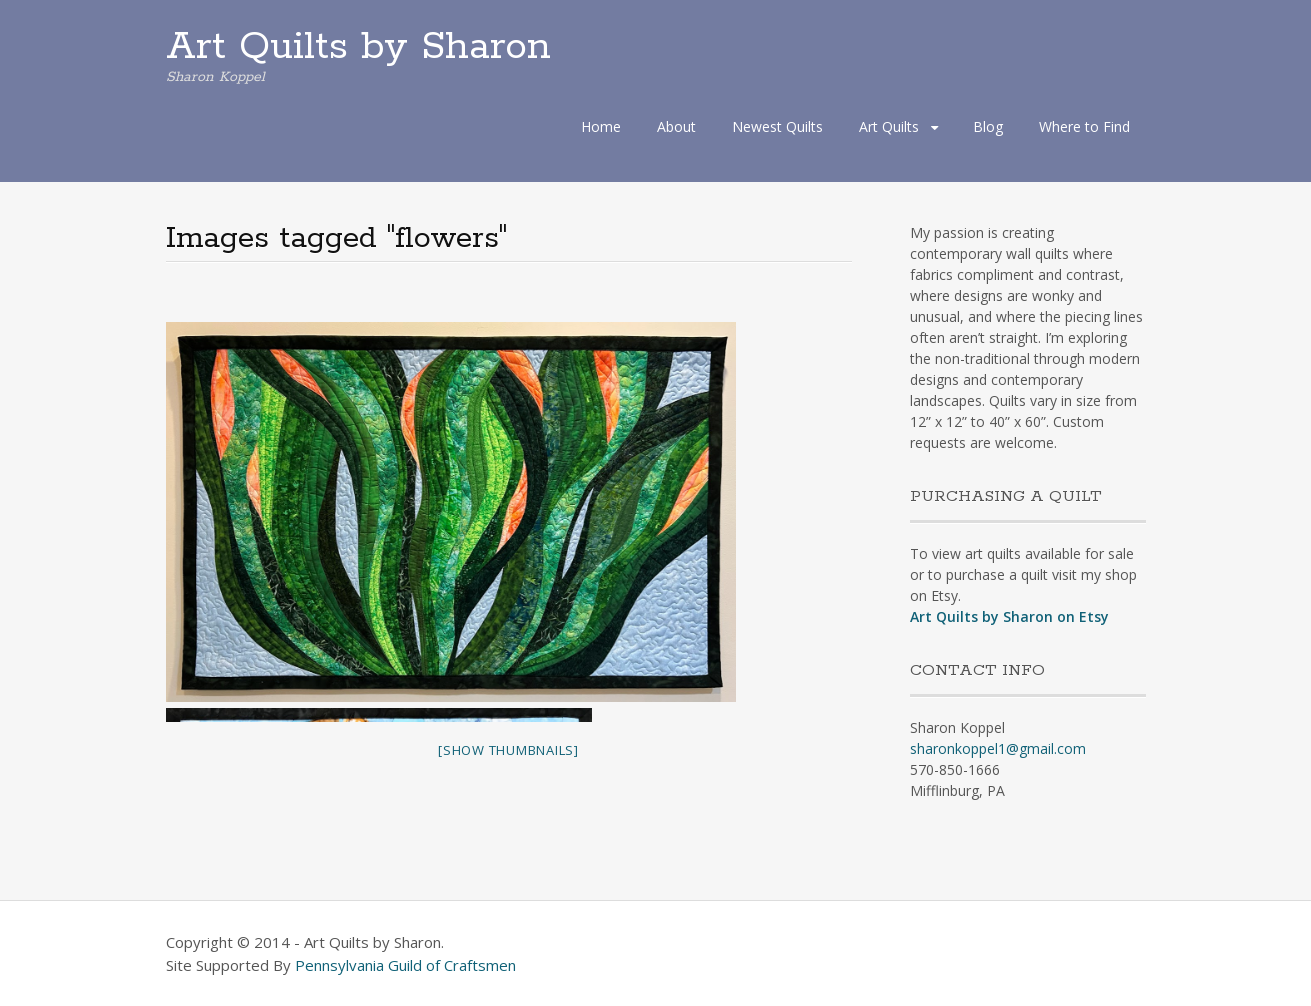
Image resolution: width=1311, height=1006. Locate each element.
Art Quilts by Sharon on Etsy (1009, 616)
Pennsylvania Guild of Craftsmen (405, 965)
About (676, 126)
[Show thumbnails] (508, 750)
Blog (988, 126)
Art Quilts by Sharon (358, 47)
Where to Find (1084, 126)
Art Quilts (889, 126)
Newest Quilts (777, 126)
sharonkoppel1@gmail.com (998, 748)
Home (601, 126)
